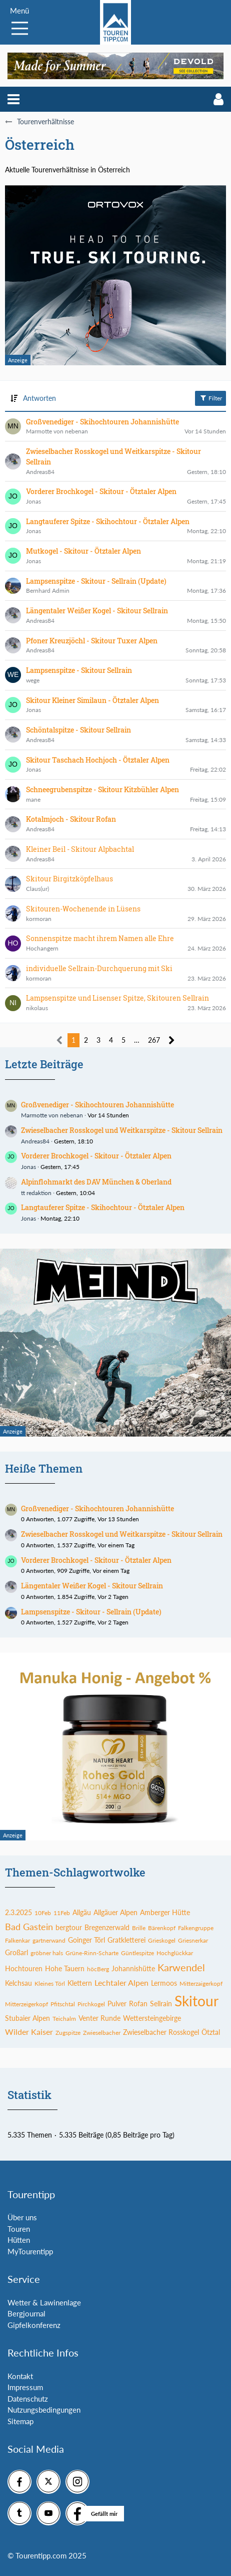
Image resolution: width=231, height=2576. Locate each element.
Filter (210, 398)
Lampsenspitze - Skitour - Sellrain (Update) (91, 1611)
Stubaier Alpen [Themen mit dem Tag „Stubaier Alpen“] (27, 2018)
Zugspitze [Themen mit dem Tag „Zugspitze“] (68, 2032)
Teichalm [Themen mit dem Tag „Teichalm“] (64, 2018)
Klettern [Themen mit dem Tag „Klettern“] (80, 1983)
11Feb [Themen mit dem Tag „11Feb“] (62, 1913)
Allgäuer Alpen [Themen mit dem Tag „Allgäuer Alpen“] (116, 1912)
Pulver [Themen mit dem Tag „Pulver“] (117, 2003)
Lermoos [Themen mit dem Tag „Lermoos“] (164, 1983)
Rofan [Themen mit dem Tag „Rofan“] (138, 2003)
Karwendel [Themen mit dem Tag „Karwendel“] (181, 1967)
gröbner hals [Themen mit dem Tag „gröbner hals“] (46, 1953)
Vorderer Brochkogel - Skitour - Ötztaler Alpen (96, 1155)
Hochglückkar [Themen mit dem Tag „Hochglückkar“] (174, 1953)
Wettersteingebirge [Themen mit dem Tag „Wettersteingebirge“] (152, 2018)
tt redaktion (36, 1193)
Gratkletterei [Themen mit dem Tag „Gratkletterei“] (127, 1940)
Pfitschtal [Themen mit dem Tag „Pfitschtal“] (62, 2004)
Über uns (22, 2217)
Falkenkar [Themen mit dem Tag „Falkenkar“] (17, 1940)
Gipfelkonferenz (34, 2324)
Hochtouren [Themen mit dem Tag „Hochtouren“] (23, 1968)
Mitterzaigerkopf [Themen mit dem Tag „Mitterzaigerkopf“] (201, 1983)
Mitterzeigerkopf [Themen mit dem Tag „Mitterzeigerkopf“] (26, 2004)
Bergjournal (27, 2313)
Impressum (25, 2387)
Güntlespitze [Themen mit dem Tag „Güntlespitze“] (137, 1953)
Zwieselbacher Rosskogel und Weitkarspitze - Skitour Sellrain (121, 1130)
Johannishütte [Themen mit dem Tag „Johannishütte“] (133, 1968)
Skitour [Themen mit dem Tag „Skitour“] (196, 2000)
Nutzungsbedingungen (44, 2409)
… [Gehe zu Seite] (137, 1040)
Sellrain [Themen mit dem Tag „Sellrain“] (161, 2003)
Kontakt (20, 2376)
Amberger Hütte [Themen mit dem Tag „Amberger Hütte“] (165, 1912)
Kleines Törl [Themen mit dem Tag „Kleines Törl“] (49, 1983)
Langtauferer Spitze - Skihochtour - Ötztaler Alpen (102, 1207)
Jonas (28, 1166)
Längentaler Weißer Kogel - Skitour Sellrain (92, 1585)
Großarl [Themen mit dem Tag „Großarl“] (16, 1952)
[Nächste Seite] (171, 1040)
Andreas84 (35, 1141)
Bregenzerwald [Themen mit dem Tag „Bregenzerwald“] (107, 1927)
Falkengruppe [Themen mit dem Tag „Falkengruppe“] (196, 1928)
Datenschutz (28, 2398)
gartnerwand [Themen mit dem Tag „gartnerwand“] (49, 1940)
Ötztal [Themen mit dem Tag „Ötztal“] (211, 2032)
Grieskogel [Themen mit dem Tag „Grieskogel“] (162, 1940)
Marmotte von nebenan (52, 1115)
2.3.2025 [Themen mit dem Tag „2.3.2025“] (18, 1912)
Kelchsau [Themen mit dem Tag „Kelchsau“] (18, 1983)
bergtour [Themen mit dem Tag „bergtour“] (69, 1927)
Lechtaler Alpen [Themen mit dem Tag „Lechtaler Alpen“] (121, 1982)
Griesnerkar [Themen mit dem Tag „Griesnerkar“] (193, 1940)
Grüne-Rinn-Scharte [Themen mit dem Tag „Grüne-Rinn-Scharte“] (92, 1953)
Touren (19, 2228)
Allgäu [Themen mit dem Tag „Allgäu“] (81, 1912)
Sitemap (21, 2421)
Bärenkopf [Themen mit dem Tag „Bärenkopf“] (162, 1928)
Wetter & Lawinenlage (44, 2302)
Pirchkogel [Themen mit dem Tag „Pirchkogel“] (91, 2004)
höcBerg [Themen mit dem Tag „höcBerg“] (98, 1969)
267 (154, 1040)
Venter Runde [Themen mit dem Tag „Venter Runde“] (99, 2018)
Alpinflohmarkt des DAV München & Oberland (96, 1182)
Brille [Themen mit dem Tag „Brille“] (139, 1928)
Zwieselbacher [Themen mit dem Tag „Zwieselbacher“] (101, 2032)
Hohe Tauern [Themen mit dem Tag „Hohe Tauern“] (64, 1968)
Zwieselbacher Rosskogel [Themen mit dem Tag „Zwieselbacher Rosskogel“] (161, 2032)
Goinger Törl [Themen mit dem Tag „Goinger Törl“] (86, 1940)
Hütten (19, 2239)
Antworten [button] (39, 398)
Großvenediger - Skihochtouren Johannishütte (97, 1104)
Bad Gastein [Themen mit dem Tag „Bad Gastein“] (29, 1926)
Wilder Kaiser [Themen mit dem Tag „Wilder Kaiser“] (29, 2031)
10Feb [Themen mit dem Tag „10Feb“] (42, 1913)
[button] (13, 99)
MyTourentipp (30, 2251)
